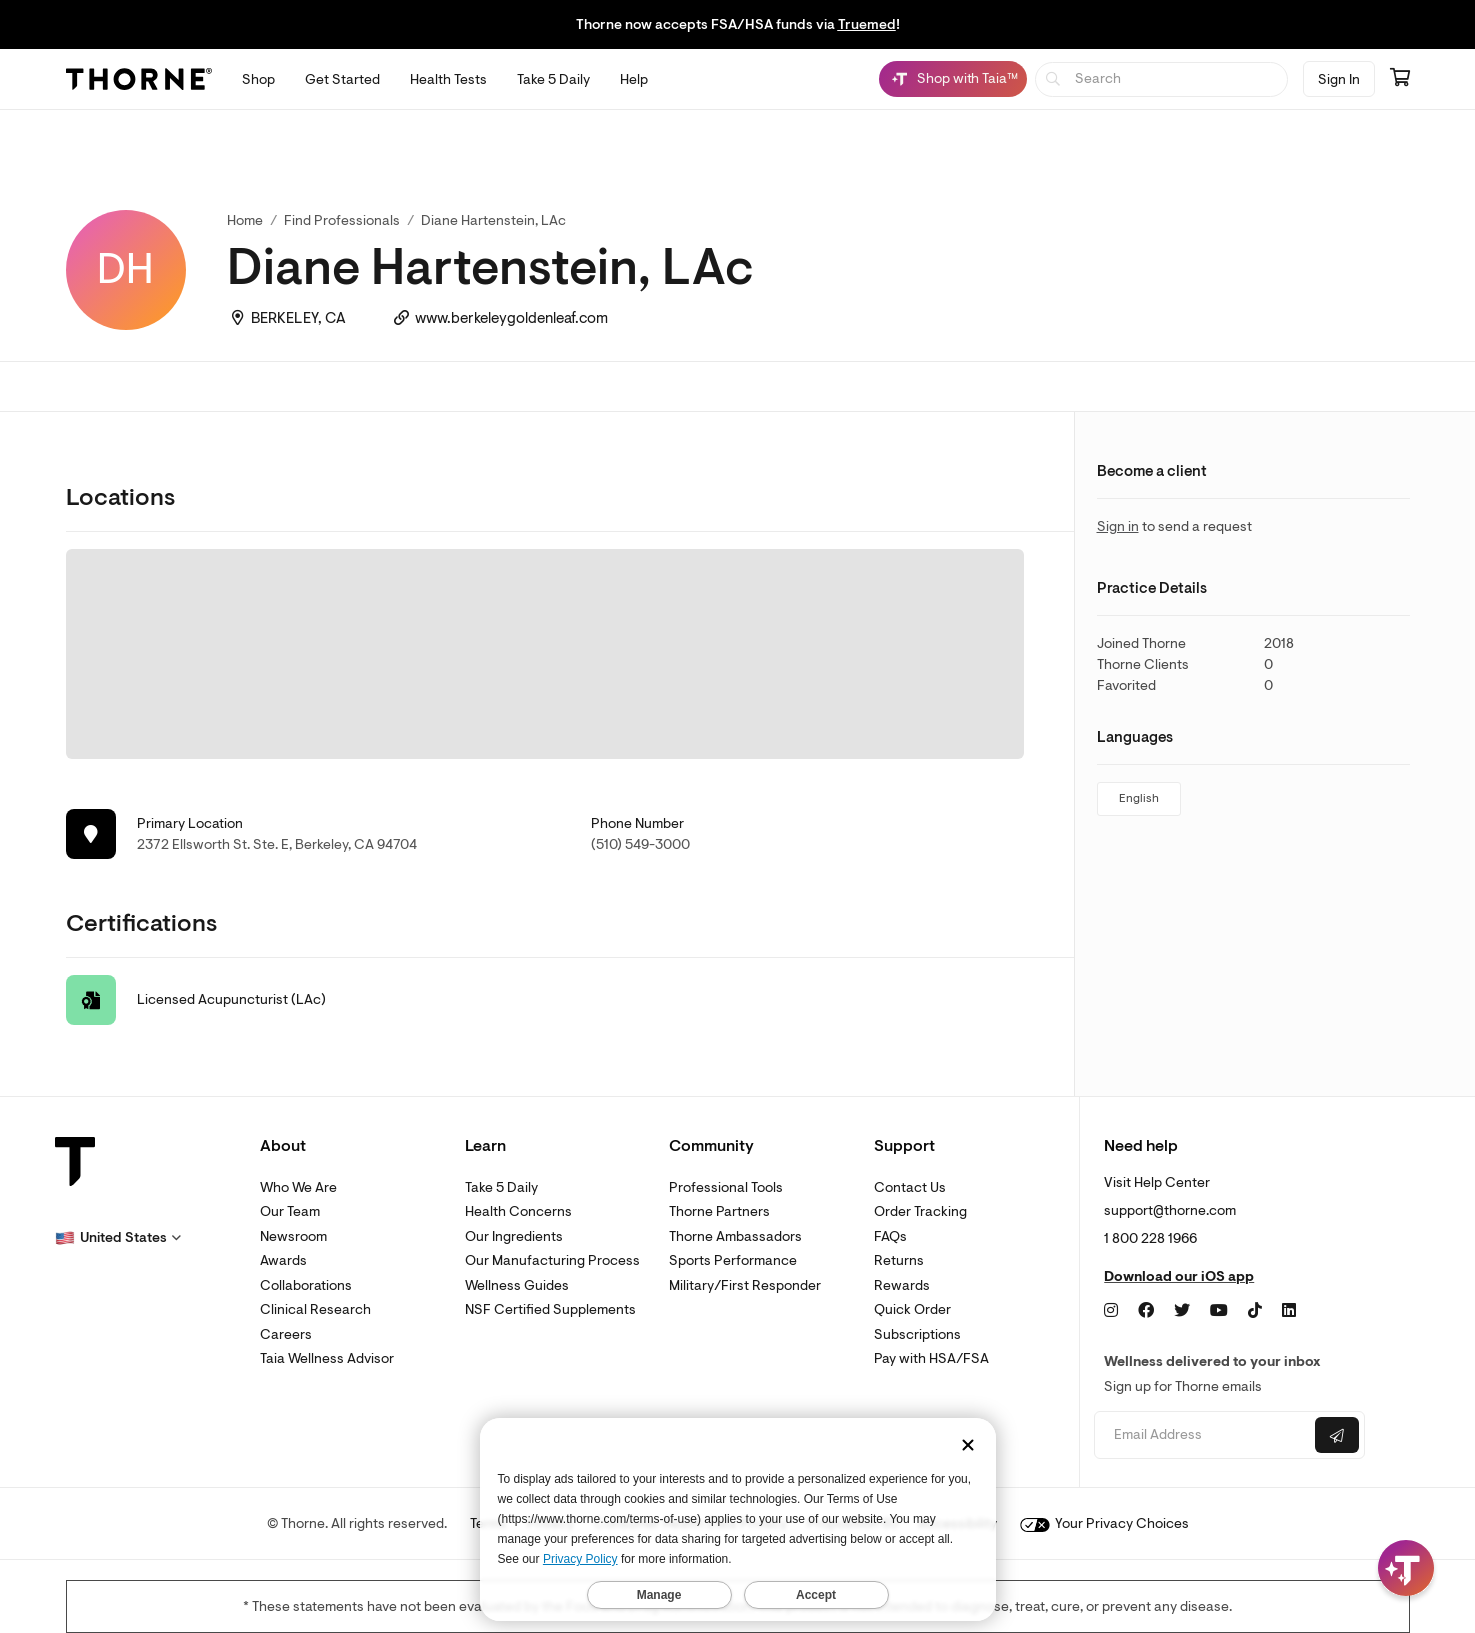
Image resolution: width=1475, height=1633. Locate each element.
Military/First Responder (745, 1285)
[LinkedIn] (1289, 1311)
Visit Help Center (1157, 1182)
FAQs (890, 1236)
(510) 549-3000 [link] (640, 844)
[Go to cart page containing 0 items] (1400, 79)
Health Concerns (518, 1211)
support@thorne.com (1170, 1210)
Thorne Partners (719, 1211)
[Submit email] (1337, 1435)
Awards (283, 1260)
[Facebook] (1146, 1311)
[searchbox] (1161, 79)
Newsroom (293, 1236)
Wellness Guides (517, 1285)
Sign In (1339, 79)
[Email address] (1202, 1435)
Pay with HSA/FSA (931, 1358)
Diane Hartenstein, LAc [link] (493, 220)
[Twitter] (1182, 1311)
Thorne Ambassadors (735, 1236)
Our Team (290, 1211)
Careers (286, 1334)
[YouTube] (1219, 1311)
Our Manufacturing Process (552, 1260)
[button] (118, 1238)
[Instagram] (1111, 1311)
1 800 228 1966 (1150, 1238)
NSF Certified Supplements (550, 1309)
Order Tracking (920, 1211)
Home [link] (245, 220)
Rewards (902, 1285)
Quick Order (912, 1309)
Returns (899, 1260)
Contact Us (910, 1187)
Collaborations (306, 1285)
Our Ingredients (514, 1236)
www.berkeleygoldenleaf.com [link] (511, 318)
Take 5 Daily (501, 1187)
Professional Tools (726, 1187)
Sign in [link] (1118, 526)
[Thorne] (139, 79)
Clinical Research (315, 1309)
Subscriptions (917, 1334)
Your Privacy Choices (1104, 1523)
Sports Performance (733, 1260)
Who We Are (298, 1187)
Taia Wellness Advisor (327, 1358)
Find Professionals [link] (342, 220)
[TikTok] (1255, 1311)
